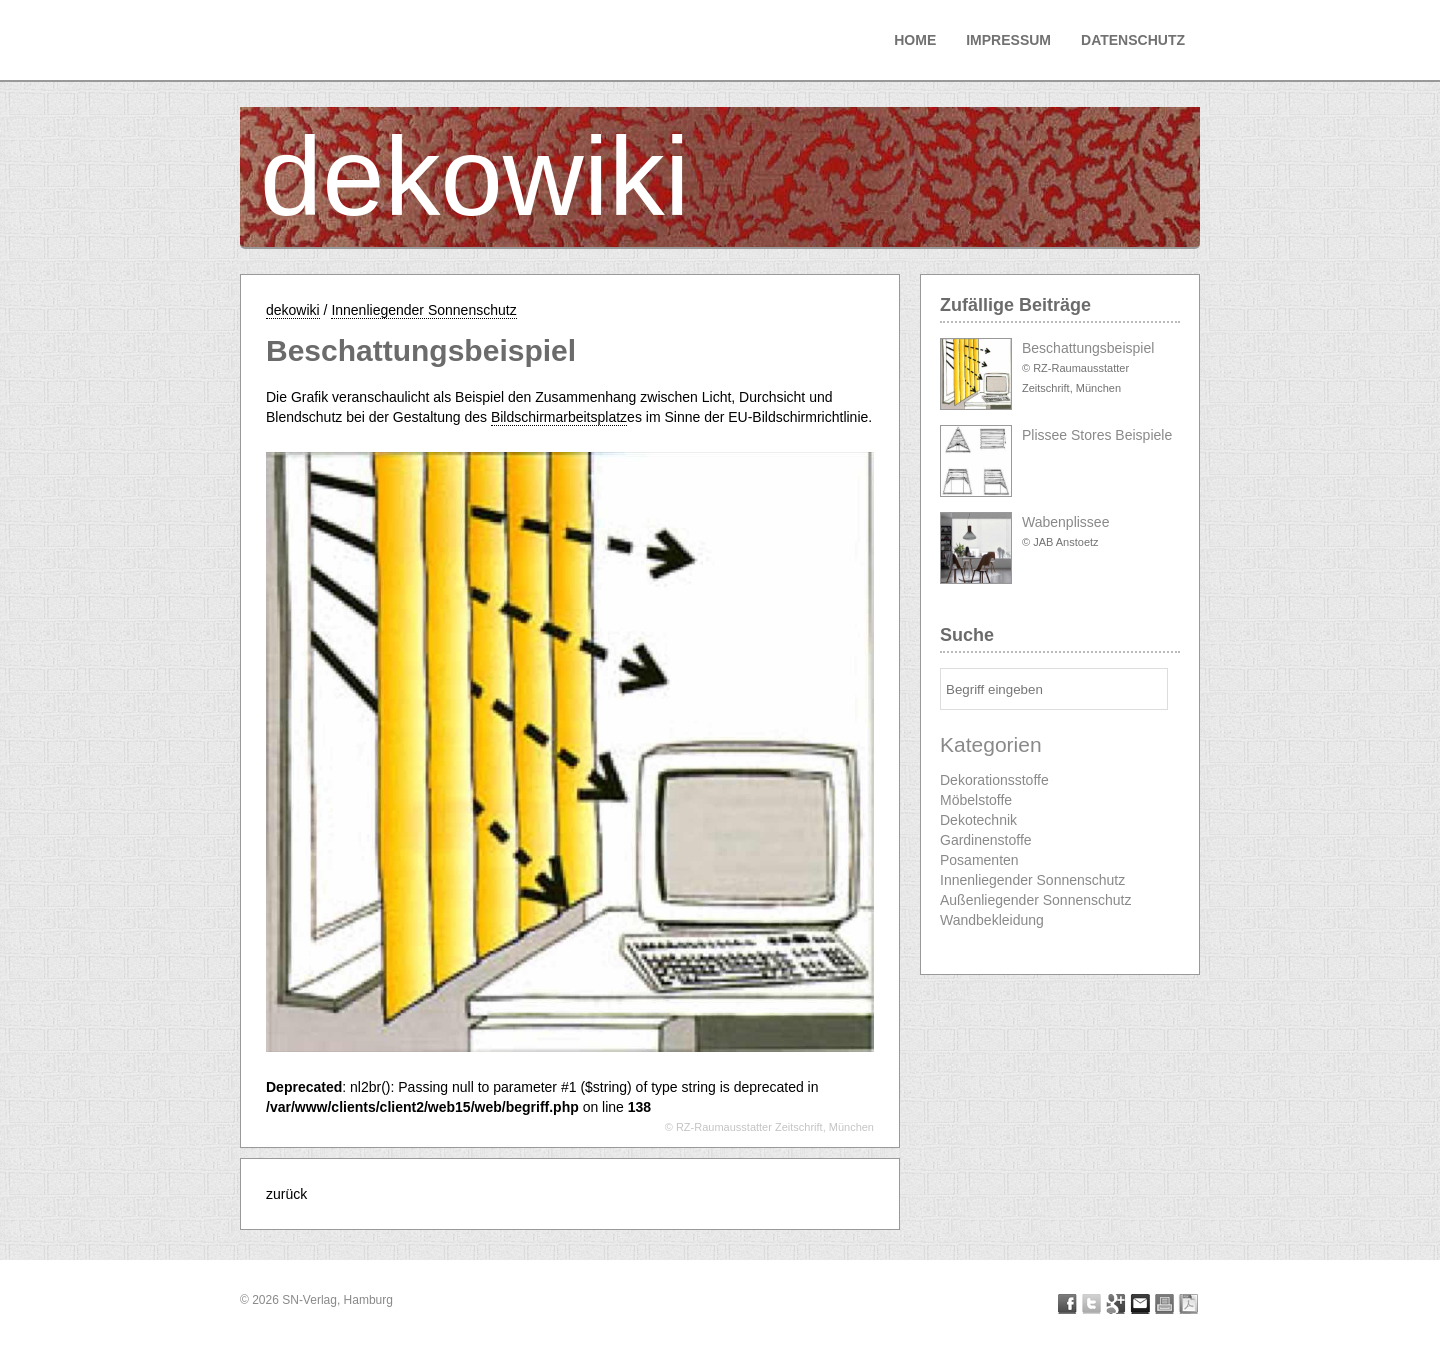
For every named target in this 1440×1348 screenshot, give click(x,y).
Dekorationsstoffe (994, 780)
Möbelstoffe (976, 800)
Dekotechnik (978, 820)
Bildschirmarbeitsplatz (559, 417)
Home (915, 40)
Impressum (1008, 40)
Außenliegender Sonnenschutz (1035, 900)
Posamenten (979, 860)
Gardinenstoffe (986, 840)
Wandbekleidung (992, 920)
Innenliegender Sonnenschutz (423, 310)
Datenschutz (1133, 40)
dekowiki (475, 176)
